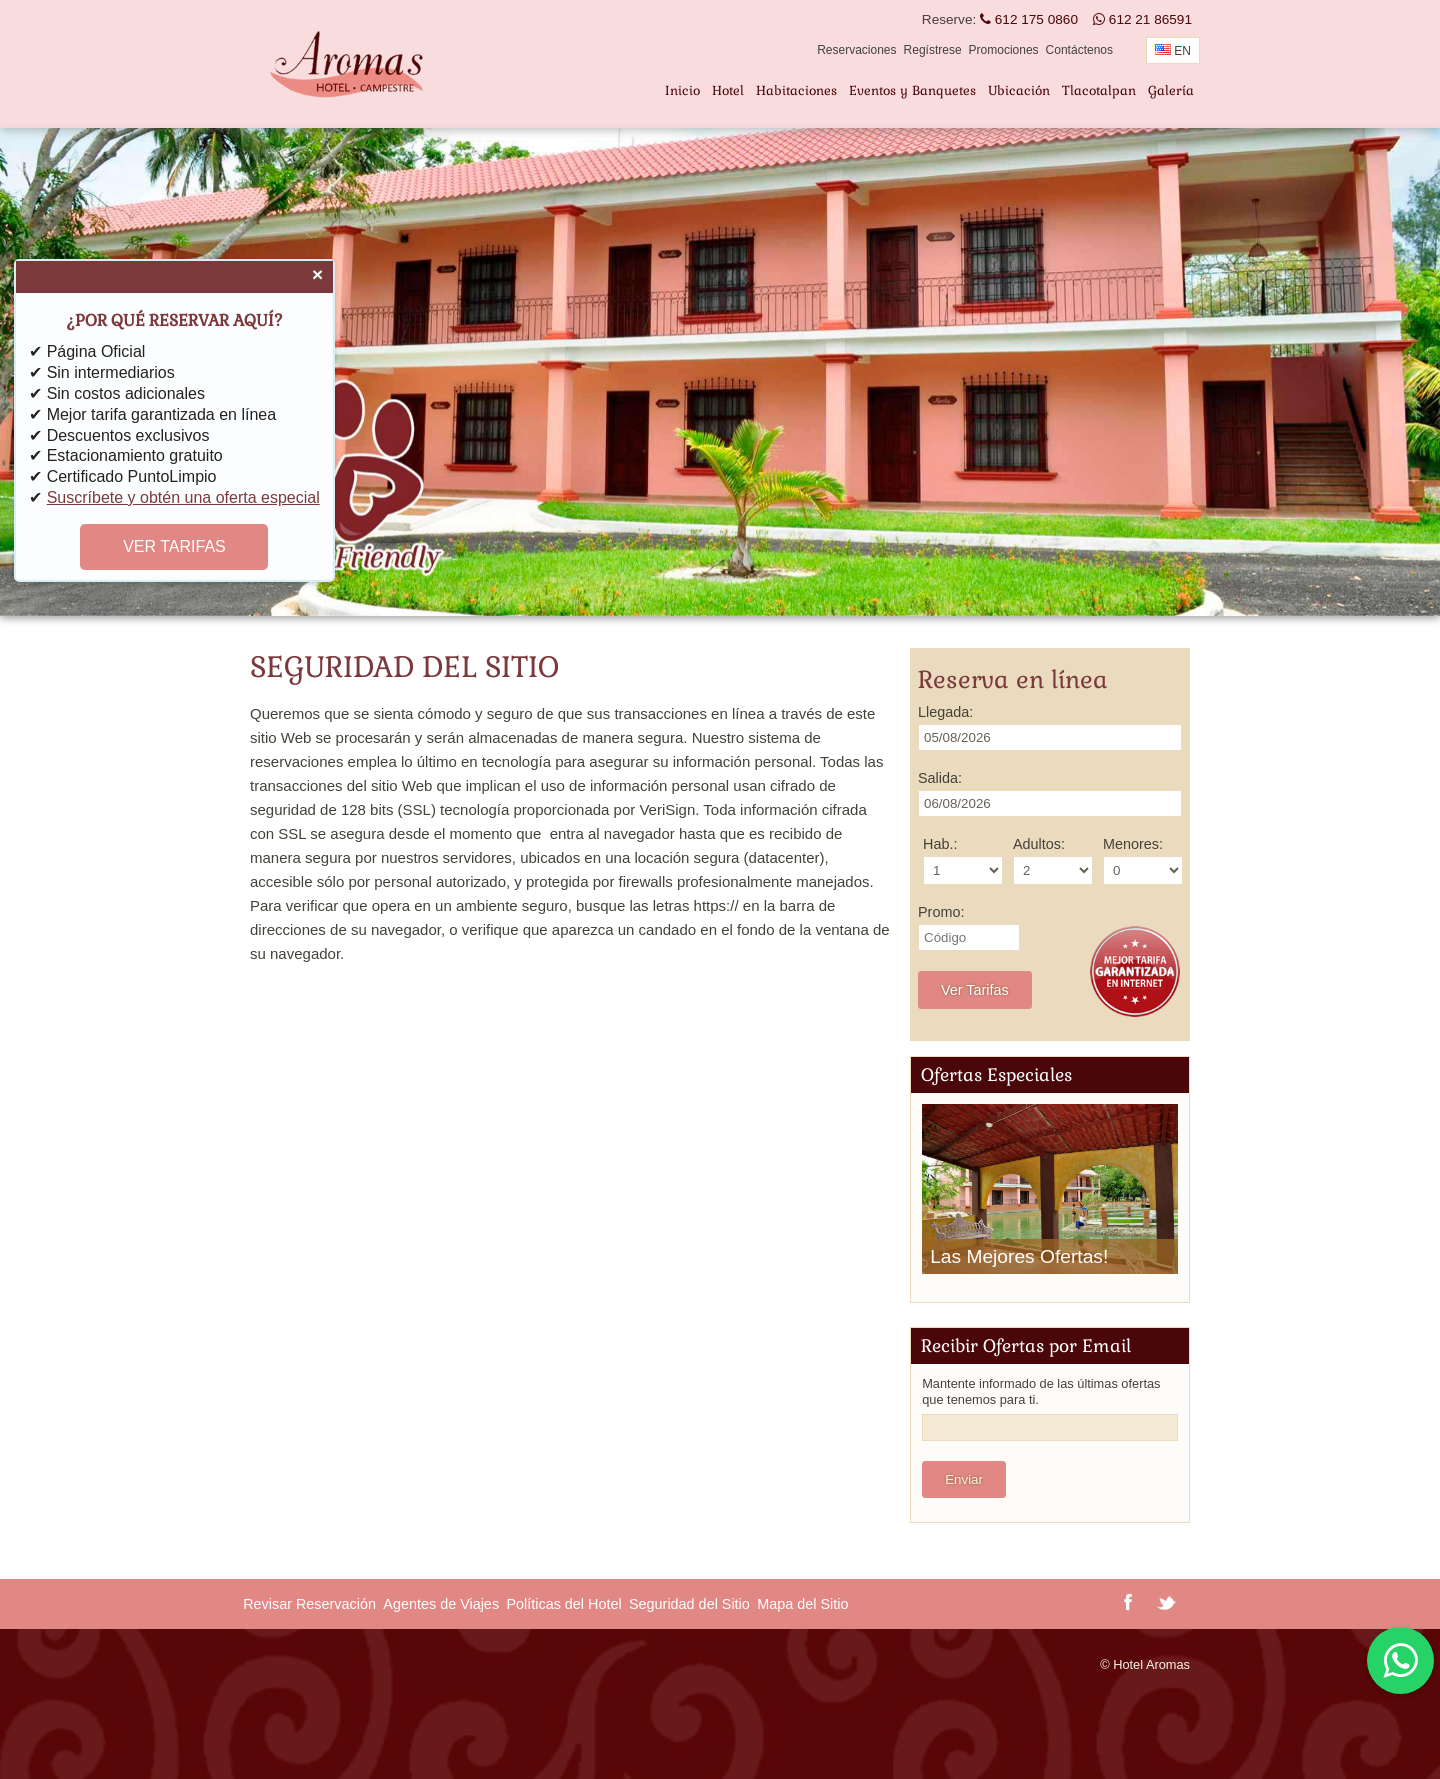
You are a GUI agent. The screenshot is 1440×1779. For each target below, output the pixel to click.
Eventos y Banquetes (912, 90)
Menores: (1133, 844)
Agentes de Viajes (441, 1604)
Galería (1171, 90)
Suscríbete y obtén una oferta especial (183, 497)
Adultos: (1039, 844)
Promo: (941, 912)
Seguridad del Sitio (689, 1604)
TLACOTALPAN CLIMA (420, 1704)
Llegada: (945, 712)
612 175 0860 (1029, 19)
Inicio (682, 90)
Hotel (728, 90)
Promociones (1004, 50)
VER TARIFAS (174, 547)
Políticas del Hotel (563, 1604)
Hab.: (940, 844)
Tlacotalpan (1099, 90)
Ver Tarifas (975, 990)
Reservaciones (856, 50)
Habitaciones (796, 90)
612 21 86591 (1142, 19)
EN (1173, 51)
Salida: (940, 778)
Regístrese (933, 50)
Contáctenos (1079, 50)
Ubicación (1019, 90)
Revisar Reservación (309, 1604)
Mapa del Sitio (802, 1604)
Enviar (964, 1479)
